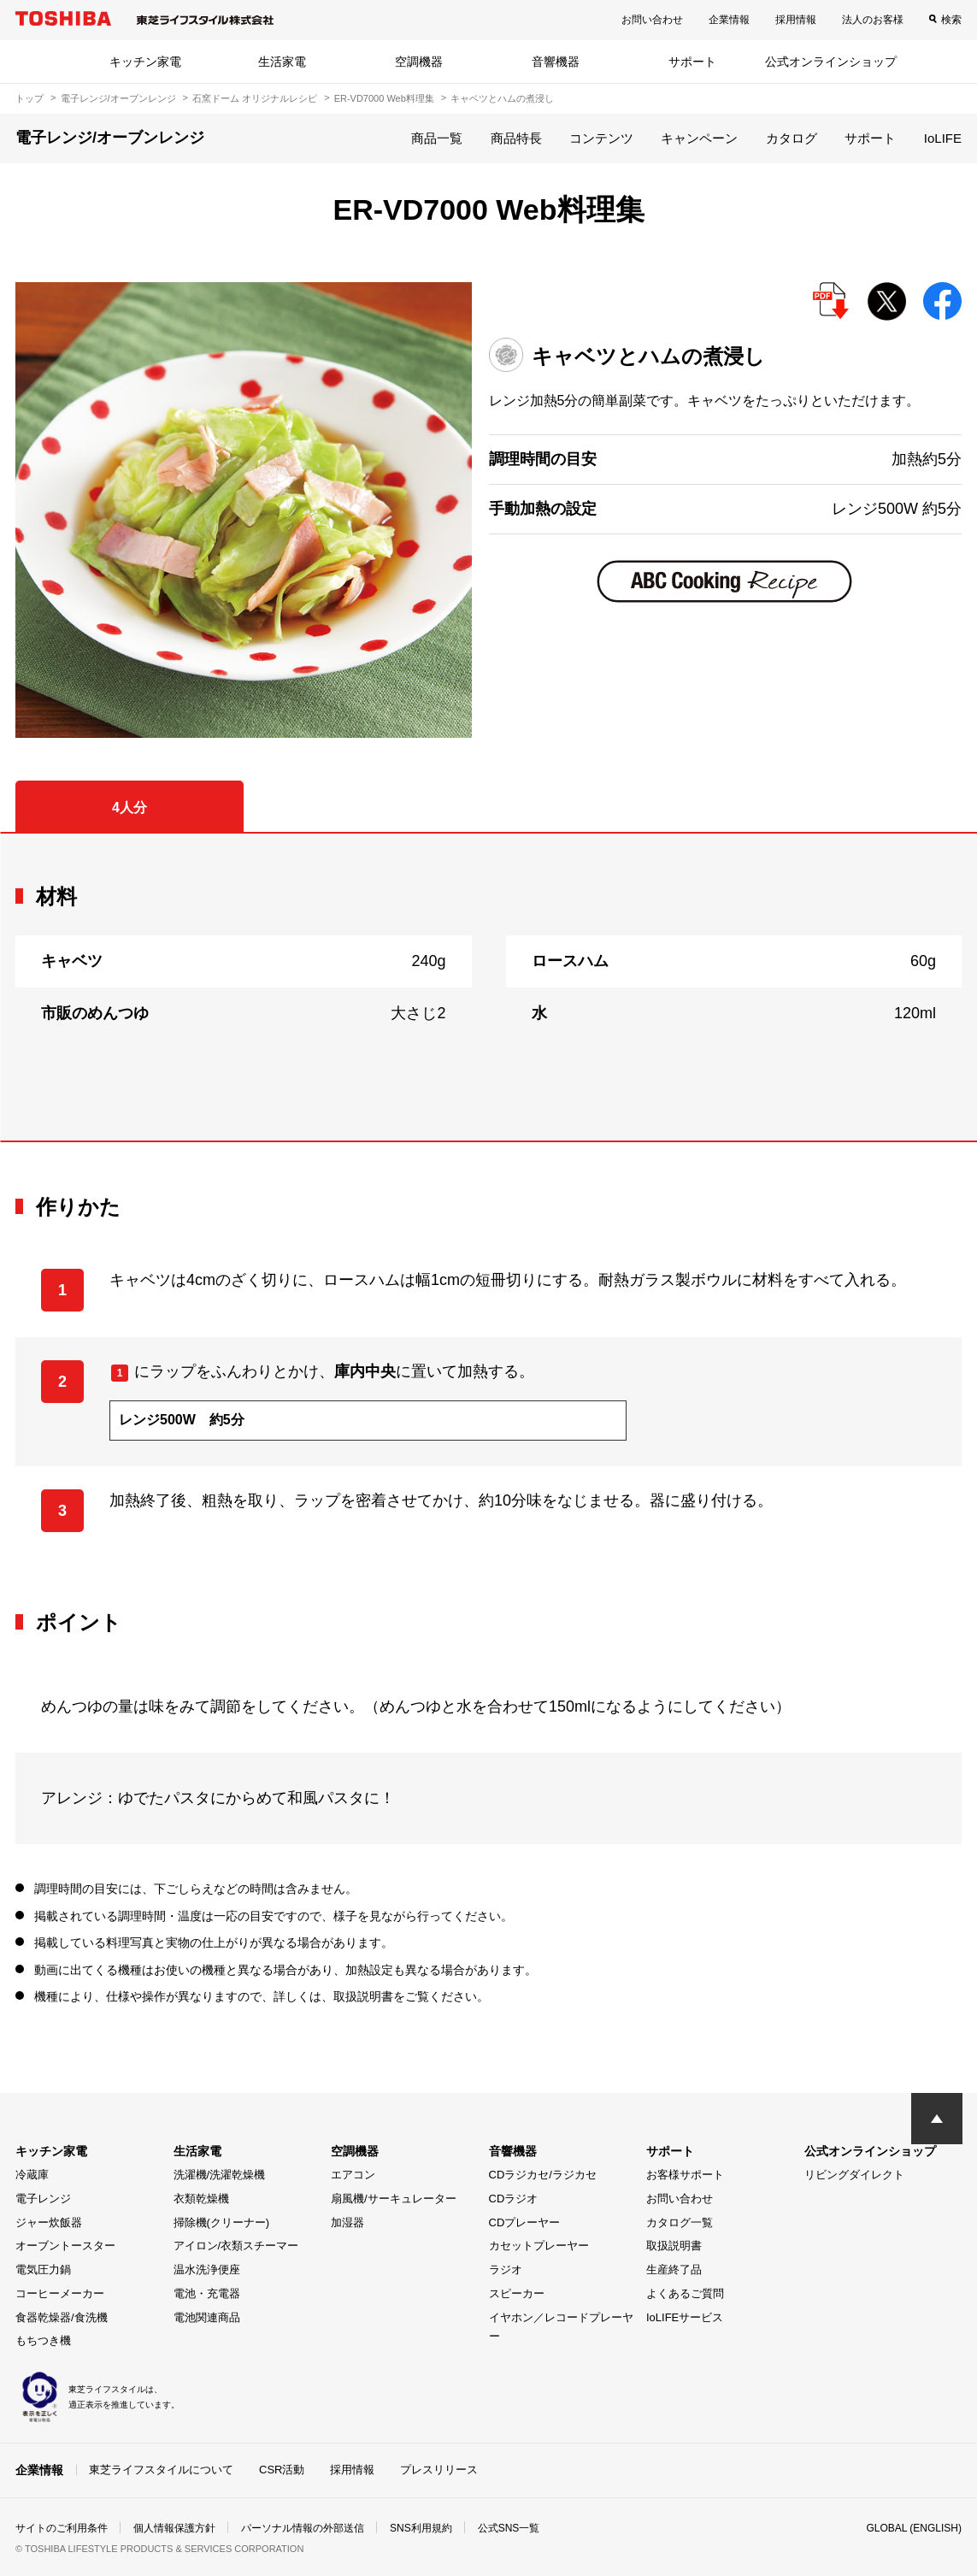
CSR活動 (281, 2469)
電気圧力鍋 (43, 2269)
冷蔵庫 (32, 2174)
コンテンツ (601, 138)
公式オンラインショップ (831, 61)
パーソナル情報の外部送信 (302, 2528)
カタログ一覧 (679, 2222)
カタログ (791, 138)
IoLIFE (943, 138)
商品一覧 (436, 138)
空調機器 (419, 61)
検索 (951, 20)
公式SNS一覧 (509, 2528)
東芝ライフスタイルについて (161, 2469)
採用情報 (795, 20)
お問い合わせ (652, 20)
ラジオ (505, 2269)
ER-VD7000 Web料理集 (384, 98)
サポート (692, 61)
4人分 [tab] (129, 807)
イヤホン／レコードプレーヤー (561, 2327)
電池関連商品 (207, 2317)
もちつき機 (43, 2340)
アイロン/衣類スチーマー (236, 2245)
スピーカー (516, 2293)
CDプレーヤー (525, 2222)
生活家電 (282, 61)
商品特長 (516, 138)
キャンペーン (699, 138)
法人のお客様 (872, 20)
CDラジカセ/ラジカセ (543, 2174)
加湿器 (347, 2222)
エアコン (353, 2174)
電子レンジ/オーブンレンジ (118, 98)
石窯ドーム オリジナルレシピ (254, 98)
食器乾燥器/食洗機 (61, 2317)
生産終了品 (674, 2269)
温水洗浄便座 (207, 2269)
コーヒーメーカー (59, 2293)
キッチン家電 (145, 61)
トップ (29, 98)
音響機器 (556, 61)
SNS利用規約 (421, 2528)
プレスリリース (439, 2469)
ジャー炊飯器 (48, 2222)
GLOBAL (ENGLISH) (914, 2528)
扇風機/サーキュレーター (393, 2198)
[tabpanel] (488, 987)
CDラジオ (514, 2198)
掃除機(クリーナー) (222, 2222)
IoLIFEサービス (684, 2317)
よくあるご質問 (685, 2293)
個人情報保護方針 (174, 2528)
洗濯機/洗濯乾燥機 (220, 2174)
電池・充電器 (207, 2293)
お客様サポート (685, 2174)
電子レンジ (43, 2198)
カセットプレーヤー (539, 2245)
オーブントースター (65, 2245)
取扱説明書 (674, 2245)
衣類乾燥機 (201, 2198)
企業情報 (729, 20)
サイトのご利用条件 (61, 2528)
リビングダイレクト (854, 2174)
